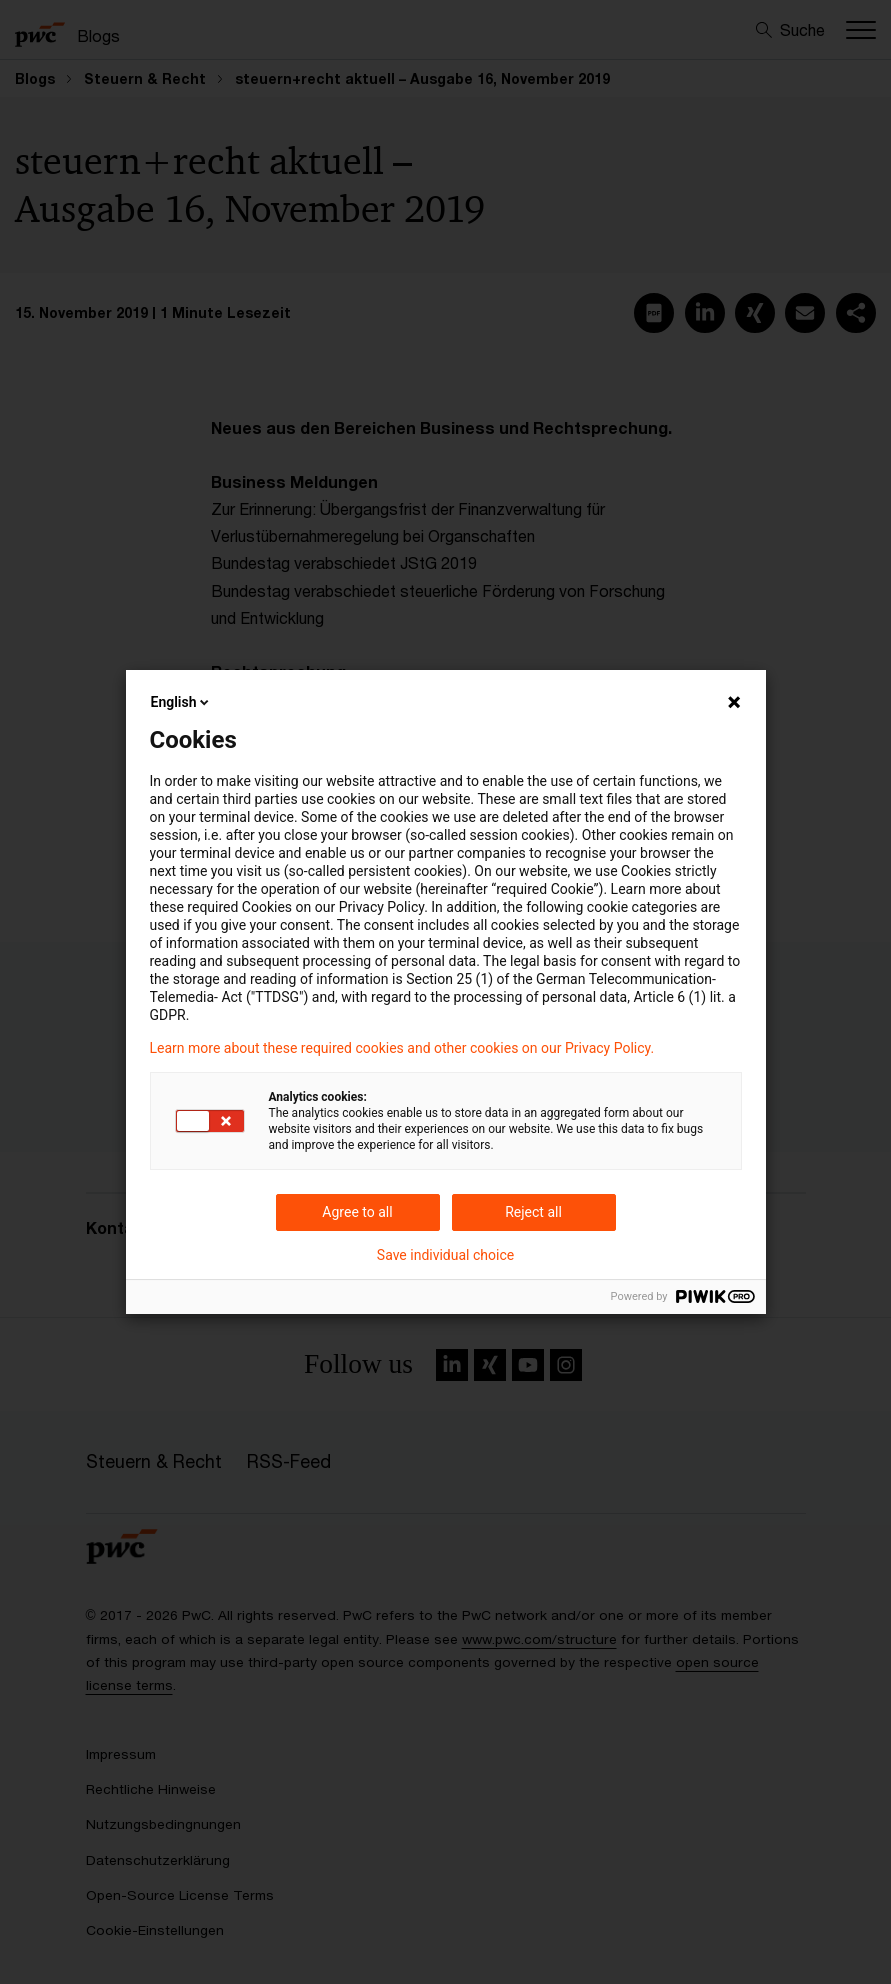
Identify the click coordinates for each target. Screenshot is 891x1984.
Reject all (533, 1212)
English (182, 702)
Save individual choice (445, 1255)
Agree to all (357, 1212)
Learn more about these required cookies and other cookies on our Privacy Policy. (402, 1048)
